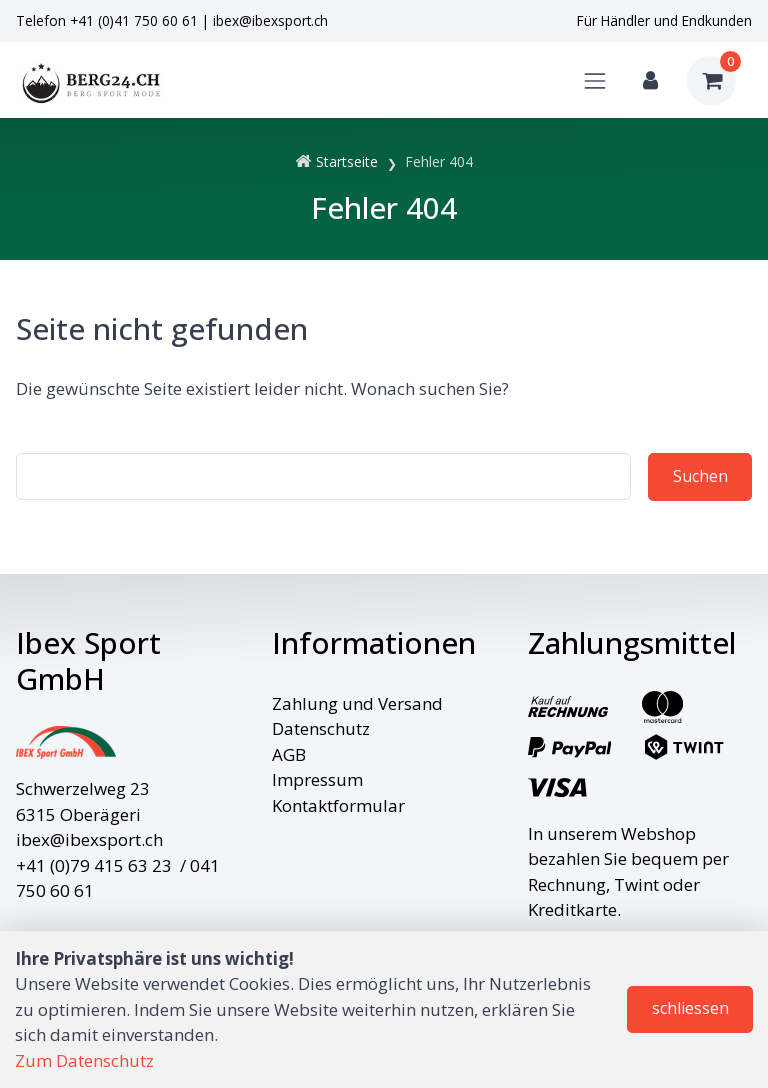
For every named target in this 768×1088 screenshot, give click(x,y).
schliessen (690, 1008)
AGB (289, 754)
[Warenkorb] (711, 80)
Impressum (317, 779)
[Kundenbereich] (650, 80)
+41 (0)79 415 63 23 (94, 865)
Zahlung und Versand (357, 703)
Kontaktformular (338, 805)
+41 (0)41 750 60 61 (134, 20)
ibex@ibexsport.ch (270, 20)
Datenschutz (321, 728)
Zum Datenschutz (84, 1060)
